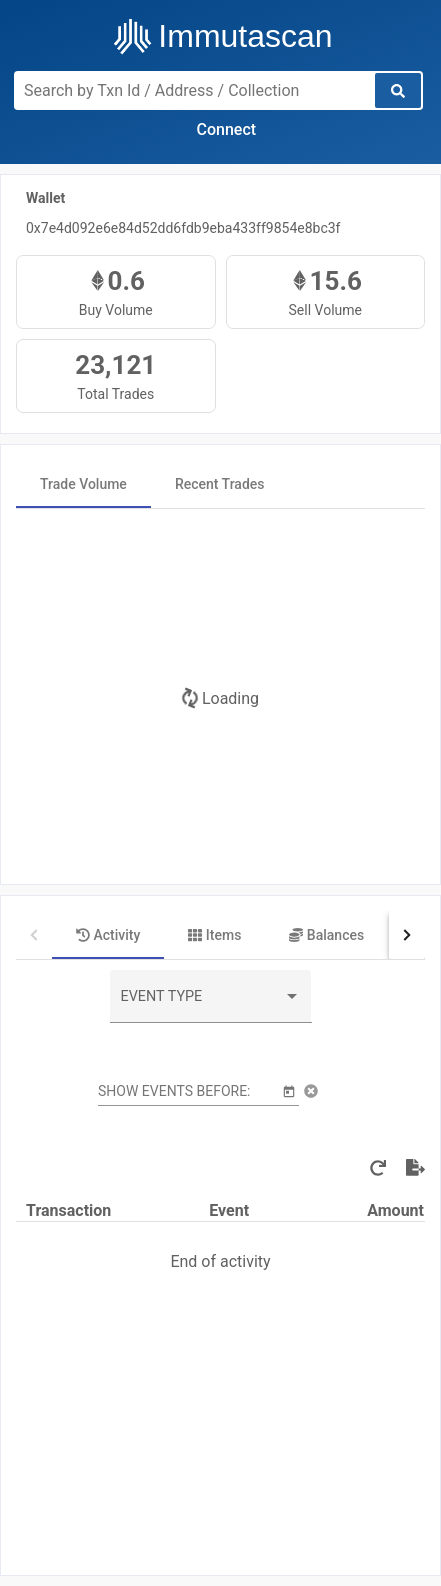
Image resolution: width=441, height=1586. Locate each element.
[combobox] (211, 1004)
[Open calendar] (288, 1090)
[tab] (83, 484)
